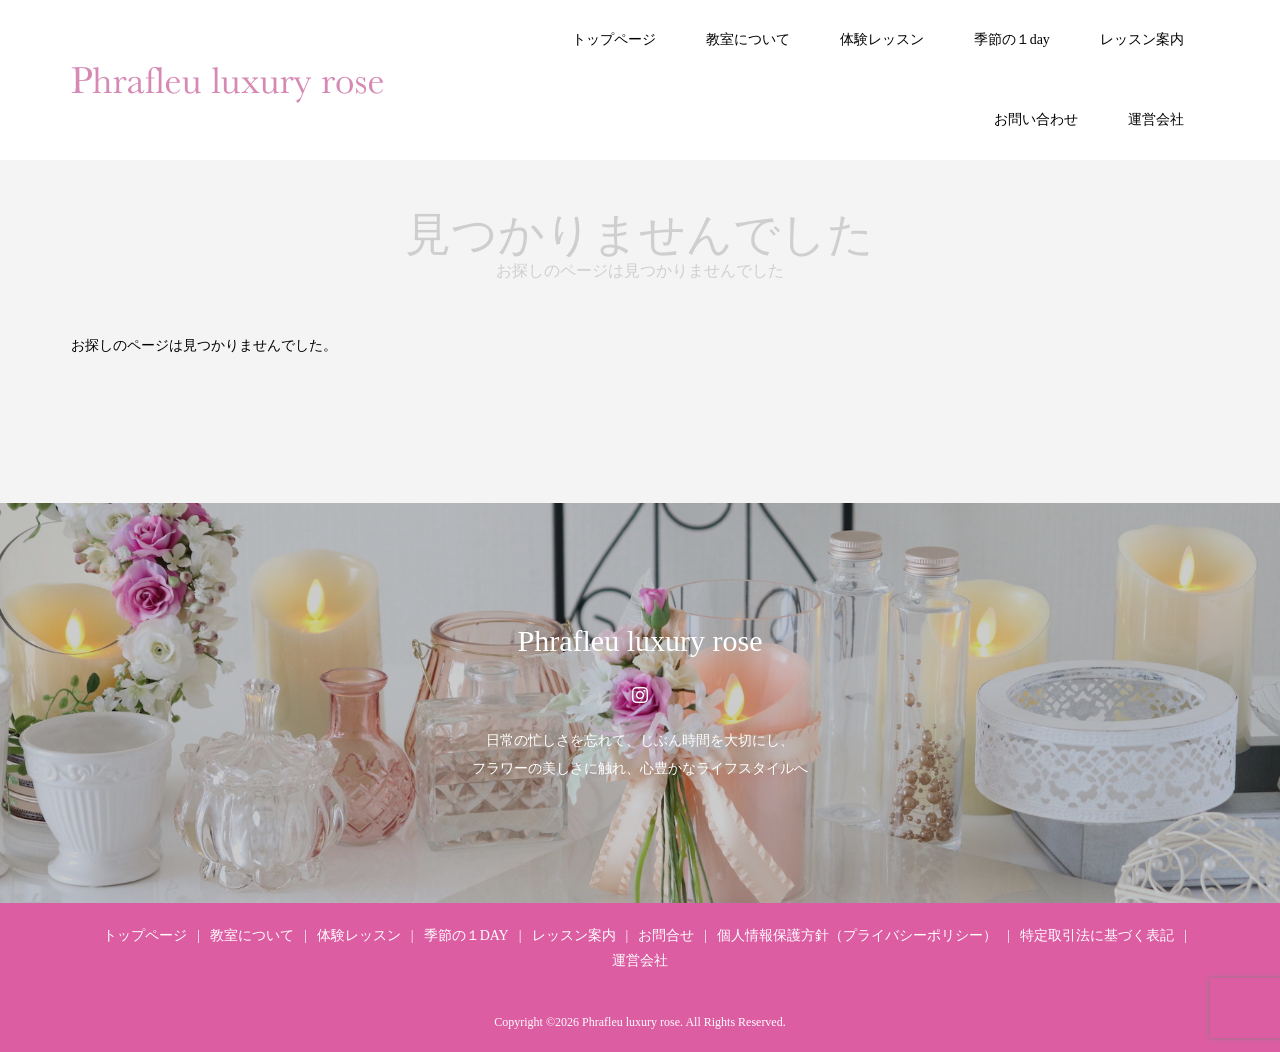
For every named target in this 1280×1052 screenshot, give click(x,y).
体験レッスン (882, 39)
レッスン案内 (1142, 39)
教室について (748, 39)
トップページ (614, 39)
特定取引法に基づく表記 (1097, 935)
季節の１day (1012, 39)
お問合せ (666, 935)
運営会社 (1156, 119)
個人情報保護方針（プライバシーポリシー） (857, 935)
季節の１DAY (466, 935)
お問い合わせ (1036, 119)
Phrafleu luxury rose (640, 640)
